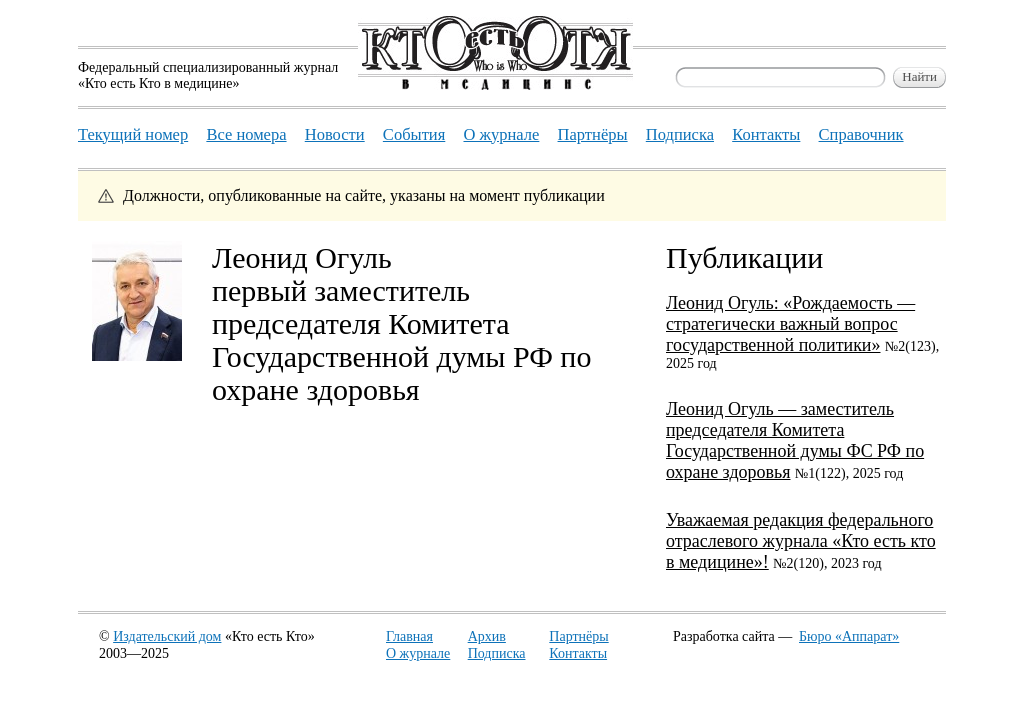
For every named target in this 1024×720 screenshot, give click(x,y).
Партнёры (578, 636)
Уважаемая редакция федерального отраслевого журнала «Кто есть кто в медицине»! (801, 541)
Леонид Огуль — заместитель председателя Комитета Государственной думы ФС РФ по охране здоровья (795, 440)
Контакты (578, 653)
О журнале (418, 653)
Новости (335, 134)
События (414, 134)
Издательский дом (167, 636)
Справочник (861, 134)
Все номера (246, 134)
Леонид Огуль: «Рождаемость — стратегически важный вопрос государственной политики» (790, 324)
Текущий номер (133, 134)
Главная (409, 636)
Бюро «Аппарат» (849, 636)
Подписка (497, 653)
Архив (487, 636)
